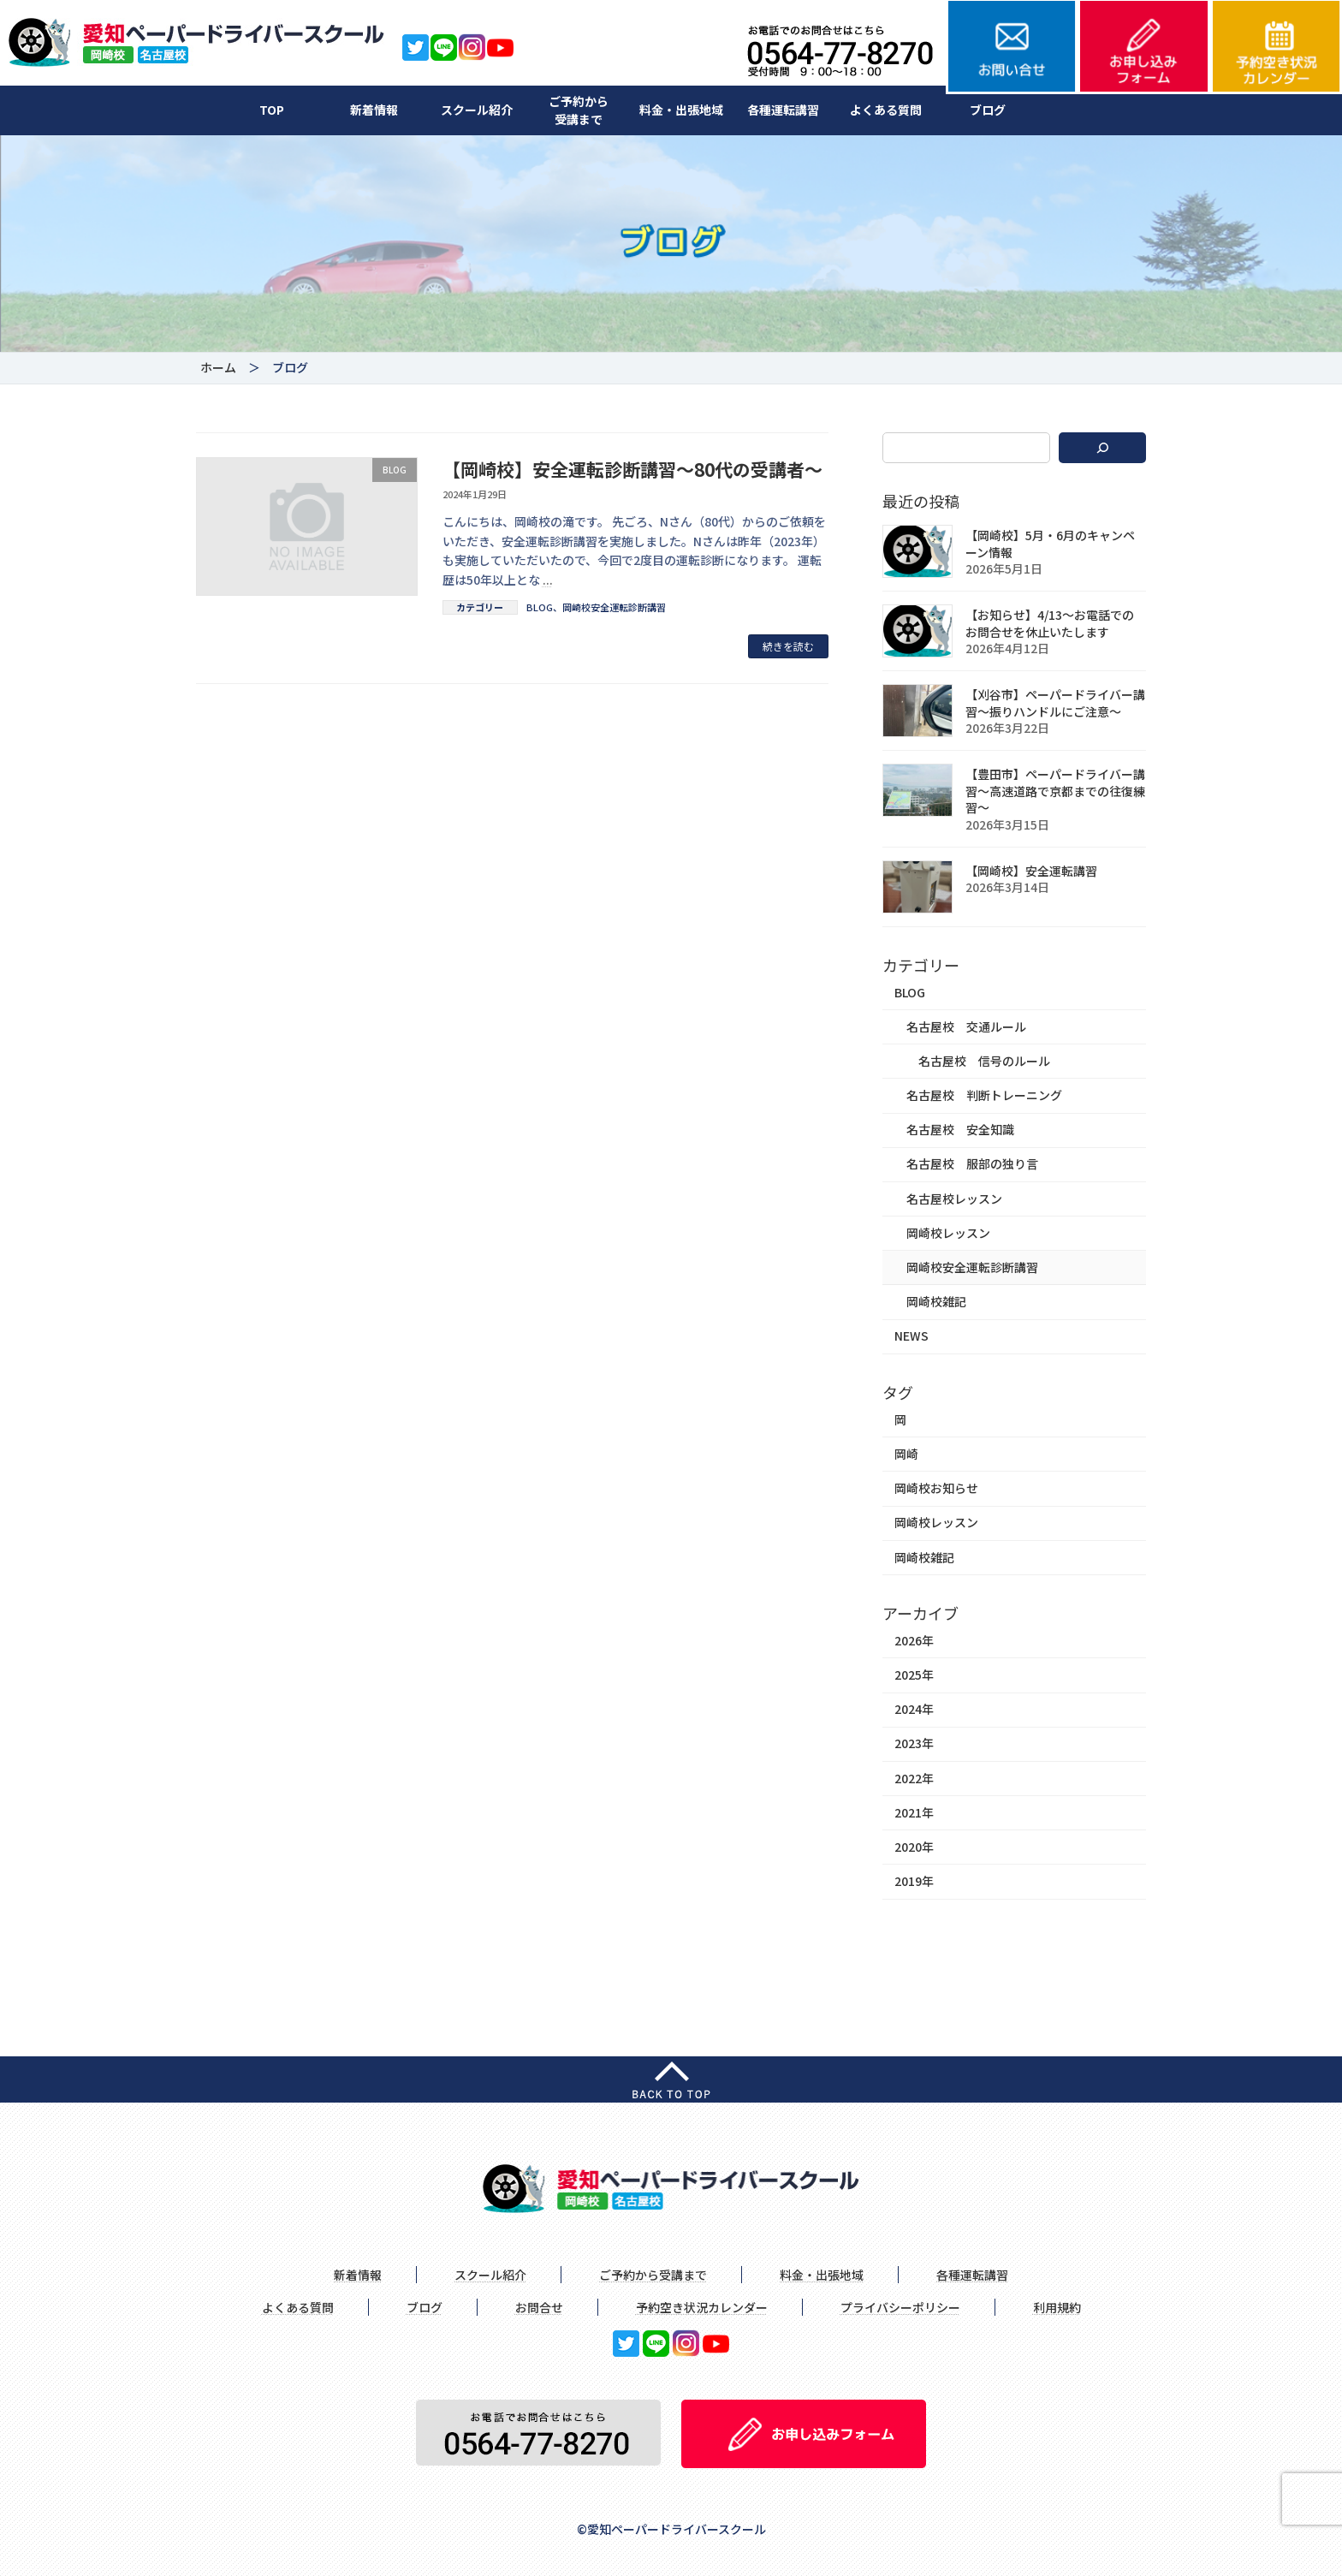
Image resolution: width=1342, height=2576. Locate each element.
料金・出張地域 (681, 109)
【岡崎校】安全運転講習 (1031, 869)
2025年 (914, 1674)
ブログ (988, 109)
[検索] (1103, 447)
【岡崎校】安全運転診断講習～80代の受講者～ (632, 469)
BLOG (539, 607)
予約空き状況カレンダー (702, 2307)
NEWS (911, 1335)
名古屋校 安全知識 (960, 1129)
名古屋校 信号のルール (984, 1060)
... (548, 579)
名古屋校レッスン (954, 1197)
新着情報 (374, 109)
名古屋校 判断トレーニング (984, 1095)
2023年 (914, 1743)
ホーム (218, 367)
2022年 (914, 1777)
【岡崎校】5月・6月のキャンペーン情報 (1050, 544)
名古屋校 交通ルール (966, 1025)
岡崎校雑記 (936, 1301)
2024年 (914, 1708)
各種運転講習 (783, 109)
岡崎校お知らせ (936, 1487)
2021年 (914, 1811)
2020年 (914, 1846)
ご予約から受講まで (579, 110)
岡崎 (906, 1453)
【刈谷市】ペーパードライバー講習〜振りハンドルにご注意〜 (1055, 703)
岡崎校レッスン (948, 1231)
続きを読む (788, 646)
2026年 (914, 1640)
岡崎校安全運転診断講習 (614, 607)
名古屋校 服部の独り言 (972, 1163)
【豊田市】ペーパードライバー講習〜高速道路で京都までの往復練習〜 (1055, 790)
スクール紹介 (477, 109)
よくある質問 (886, 109)
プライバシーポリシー (900, 2307)
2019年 (914, 1880)
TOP (271, 109)
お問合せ (539, 2307)
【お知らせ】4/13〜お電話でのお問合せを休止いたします (1049, 623)
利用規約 (1057, 2307)
